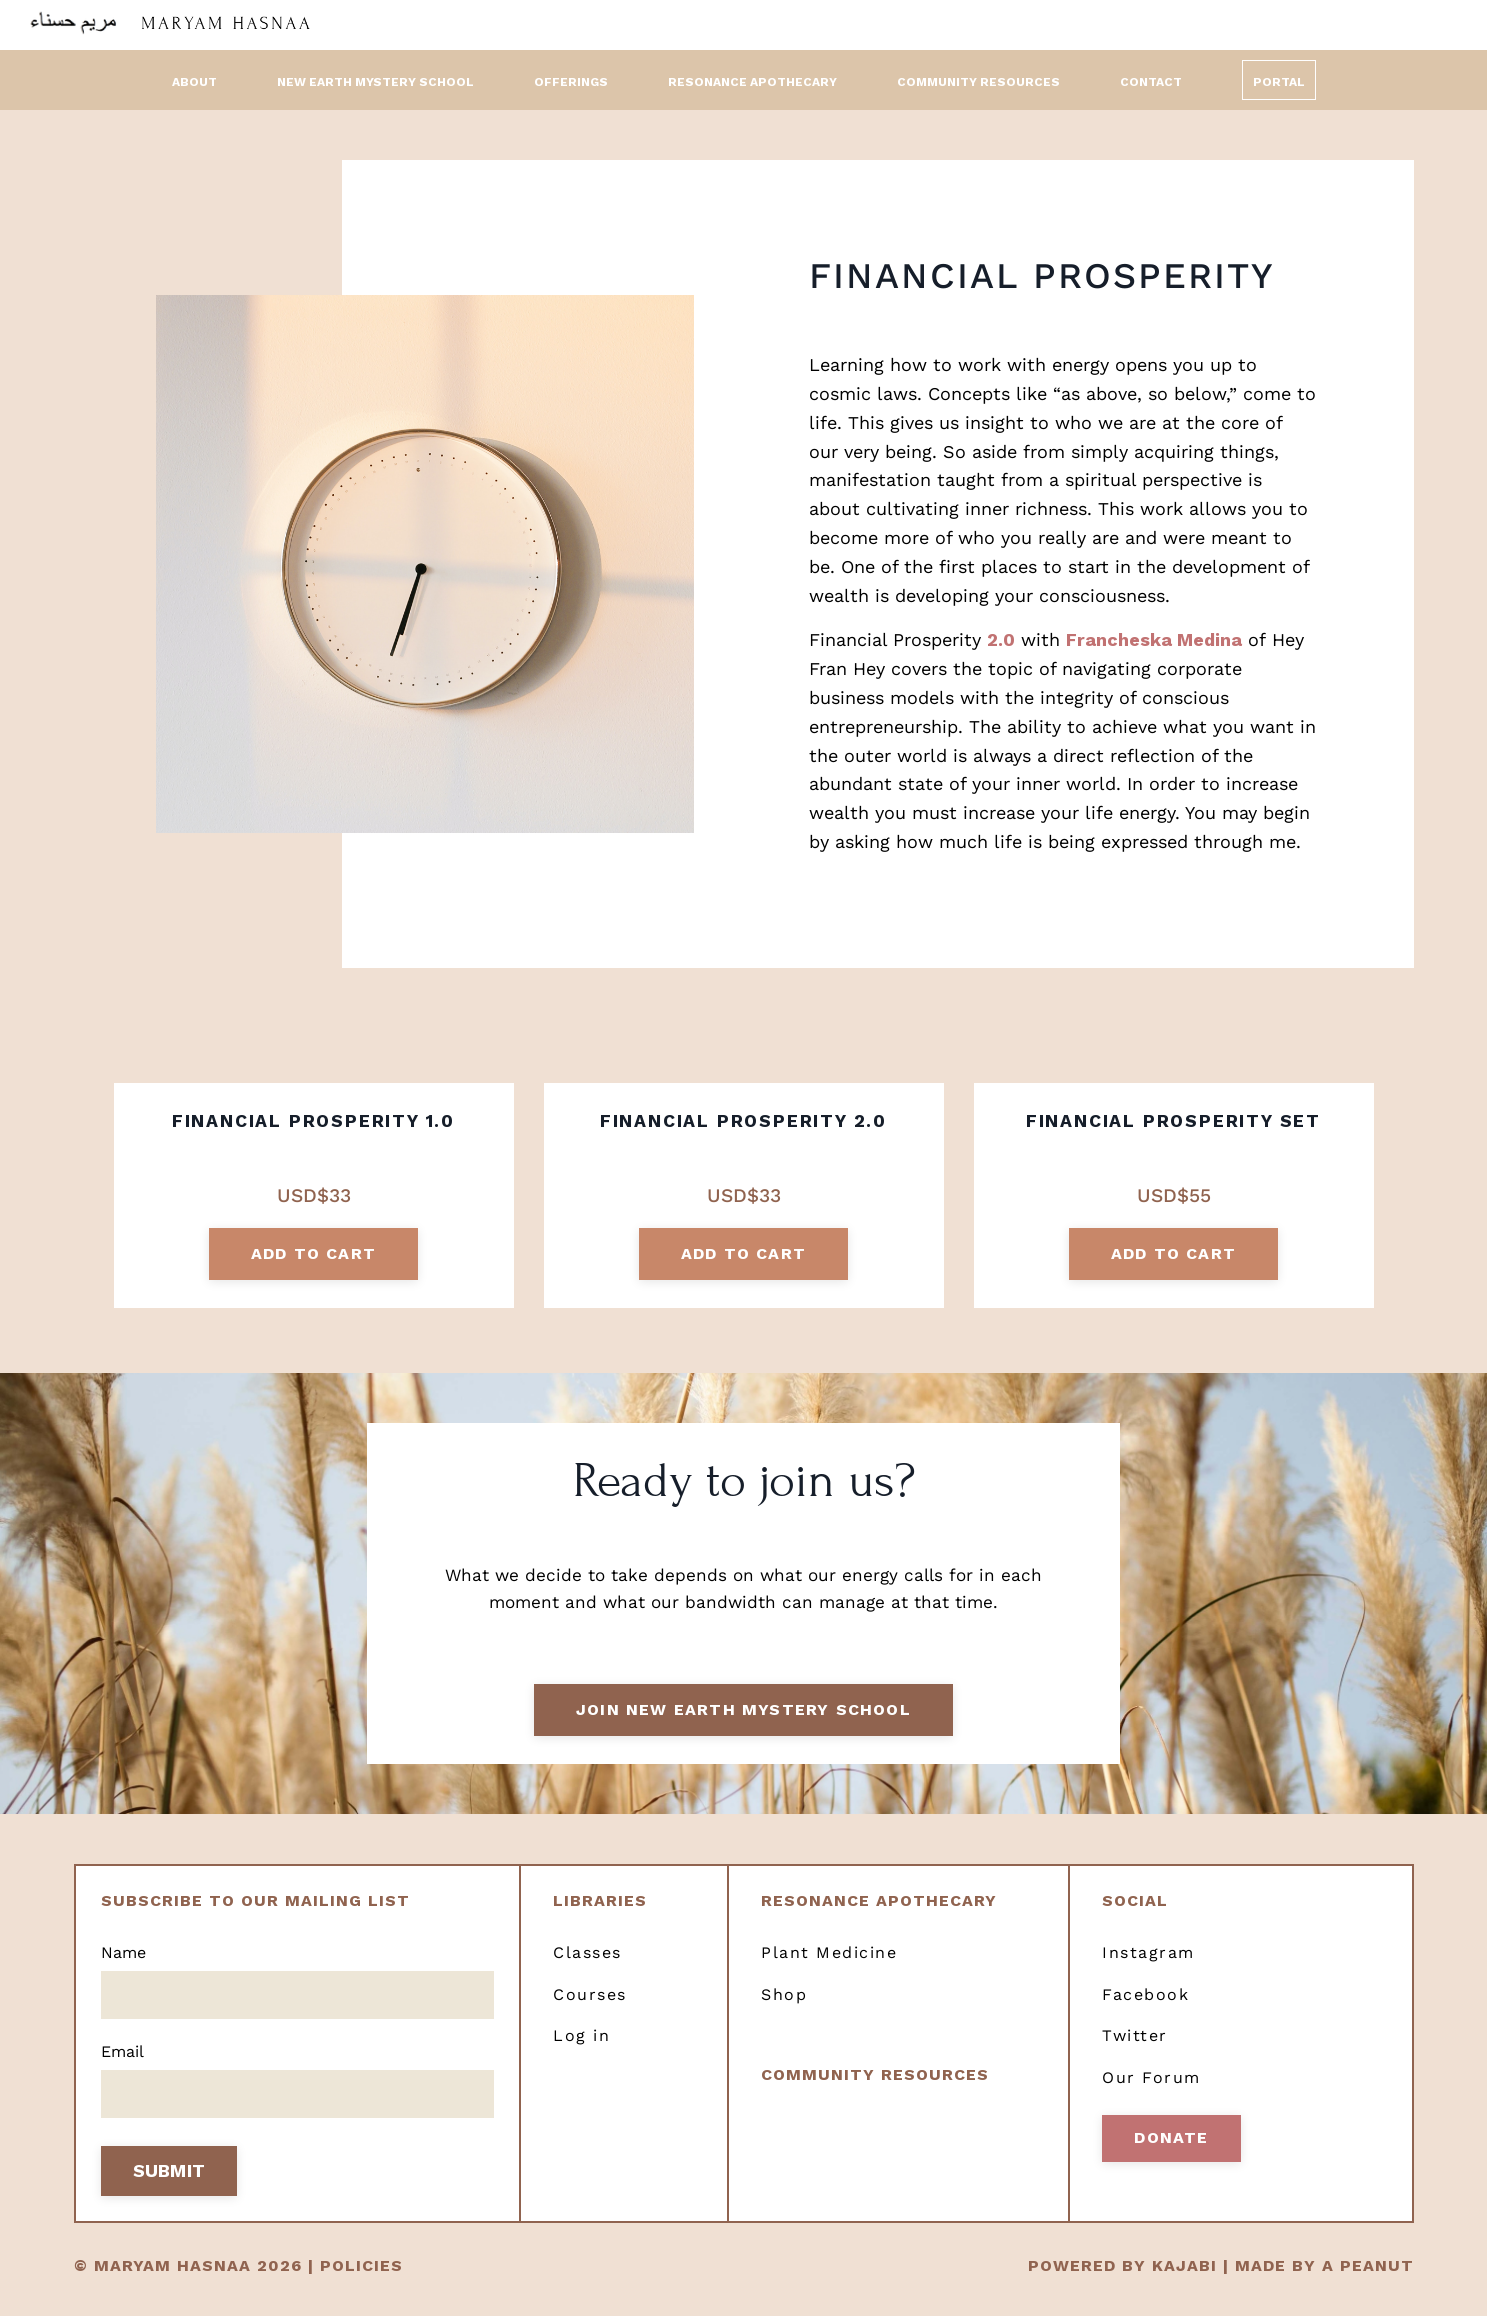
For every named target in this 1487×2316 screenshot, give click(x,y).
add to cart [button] (313, 1255)
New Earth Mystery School (375, 81)
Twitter (1135, 2050)
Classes (587, 1966)
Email (122, 2067)
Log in (581, 2050)
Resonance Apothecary (752, 81)
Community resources (875, 2088)
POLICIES (361, 2283)
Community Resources (978, 81)
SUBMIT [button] (169, 2188)
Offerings (571, 81)
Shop (784, 2008)
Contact (1151, 81)
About (194, 81)
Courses (590, 2008)
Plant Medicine (829, 1966)
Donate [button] (1171, 2151)
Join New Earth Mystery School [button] (743, 1721)
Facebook (1145, 2008)
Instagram (1148, 1966)
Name (123, 1966)
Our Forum (1151, 2091)
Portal (1279, 81)
